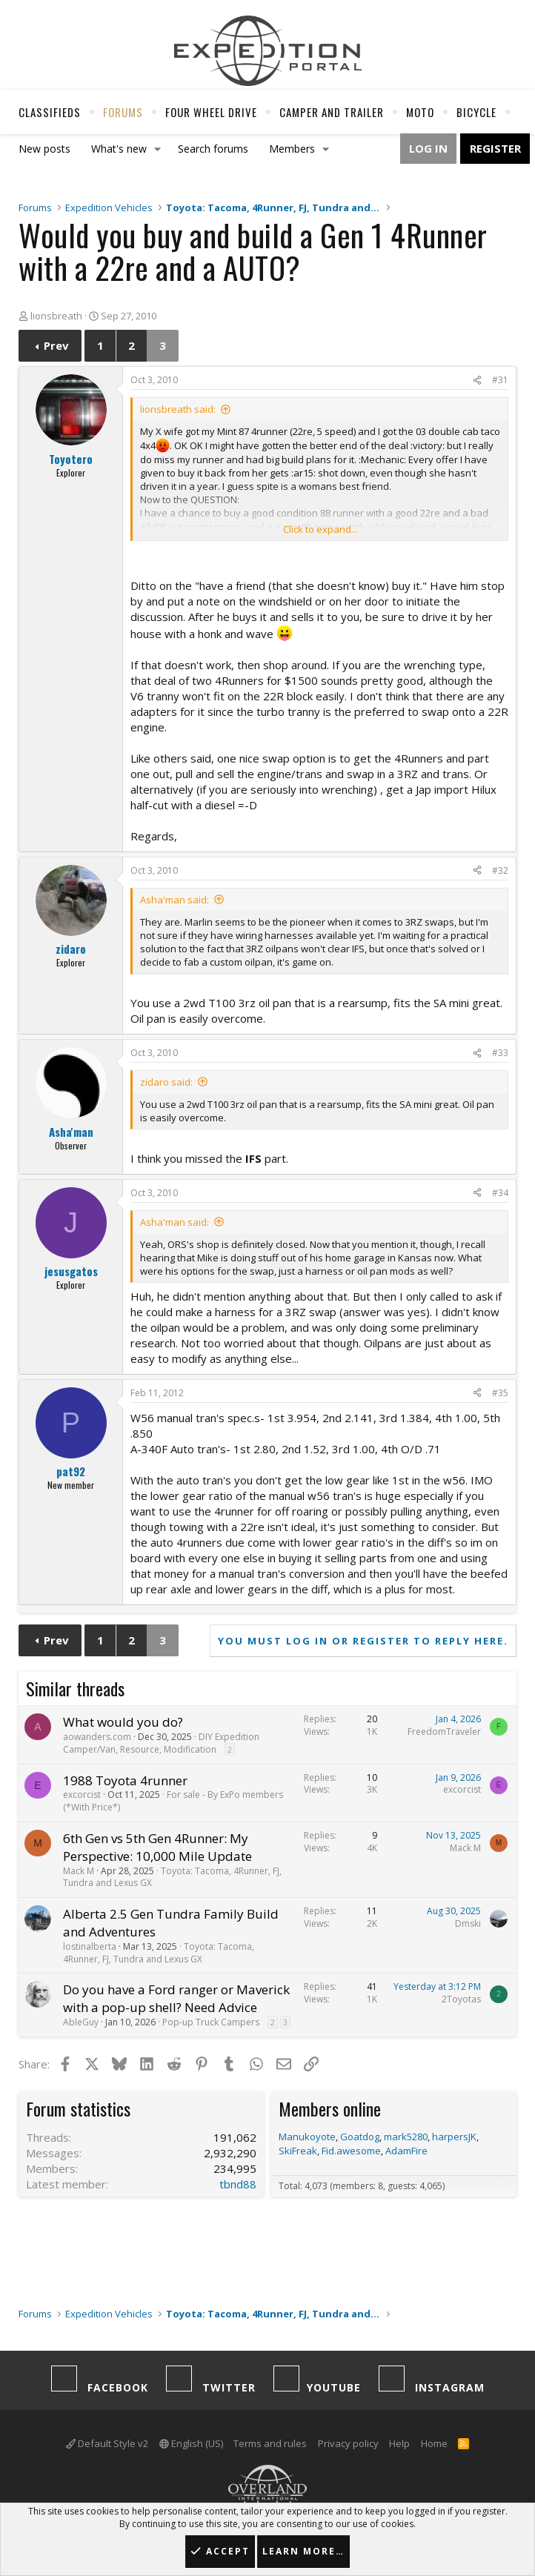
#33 (500, 1052)
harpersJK (454, 2136)
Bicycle (476, 112)
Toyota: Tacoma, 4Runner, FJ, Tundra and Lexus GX (172, 1877)
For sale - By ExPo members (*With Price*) (173, 1800)
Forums (123, 112)
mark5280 (406, 2136)
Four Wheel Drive (211, 112)
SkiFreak (298, 2150)
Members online (330, 2108)
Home (434, 2443)
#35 (500, 1393)
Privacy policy (348, 2443)
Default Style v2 (107, 2443)
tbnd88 (237, 2184)
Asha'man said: (174, 899)
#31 (500, 380)
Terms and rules (270, 2443)
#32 (500, 870)
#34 (500, 1192)
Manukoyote (307, 2136)
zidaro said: (166, 1082)
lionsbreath (56, 315)
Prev (56, 345)
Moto (420, 112)
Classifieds (50, 112)
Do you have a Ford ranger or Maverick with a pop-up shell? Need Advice (176, 1998)
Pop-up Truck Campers (210, 2022)
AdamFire (406, 2150)
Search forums (213, 149)
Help (399, 2443)
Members (292, 149)
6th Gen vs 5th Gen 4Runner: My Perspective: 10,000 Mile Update (157, 1847)
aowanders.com (97, 1736)
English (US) (191, 2443)
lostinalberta (89, 1946)
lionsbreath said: (178, 409)
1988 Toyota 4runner (125, 1780)
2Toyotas (461, 1999)
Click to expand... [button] (320, 529)
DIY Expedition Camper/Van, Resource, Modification (161, 1743)
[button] (157, 149)
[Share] (477, 380)
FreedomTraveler (444, 1731)
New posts (44, 149)
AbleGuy (81, 2022)
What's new (119, 149)
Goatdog (359, 2136)
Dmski (468, 1923)
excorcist (82, 1794)
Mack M (78, 1871)
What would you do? (123, 1721)
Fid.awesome (351, 2150)
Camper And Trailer (331, 112)
